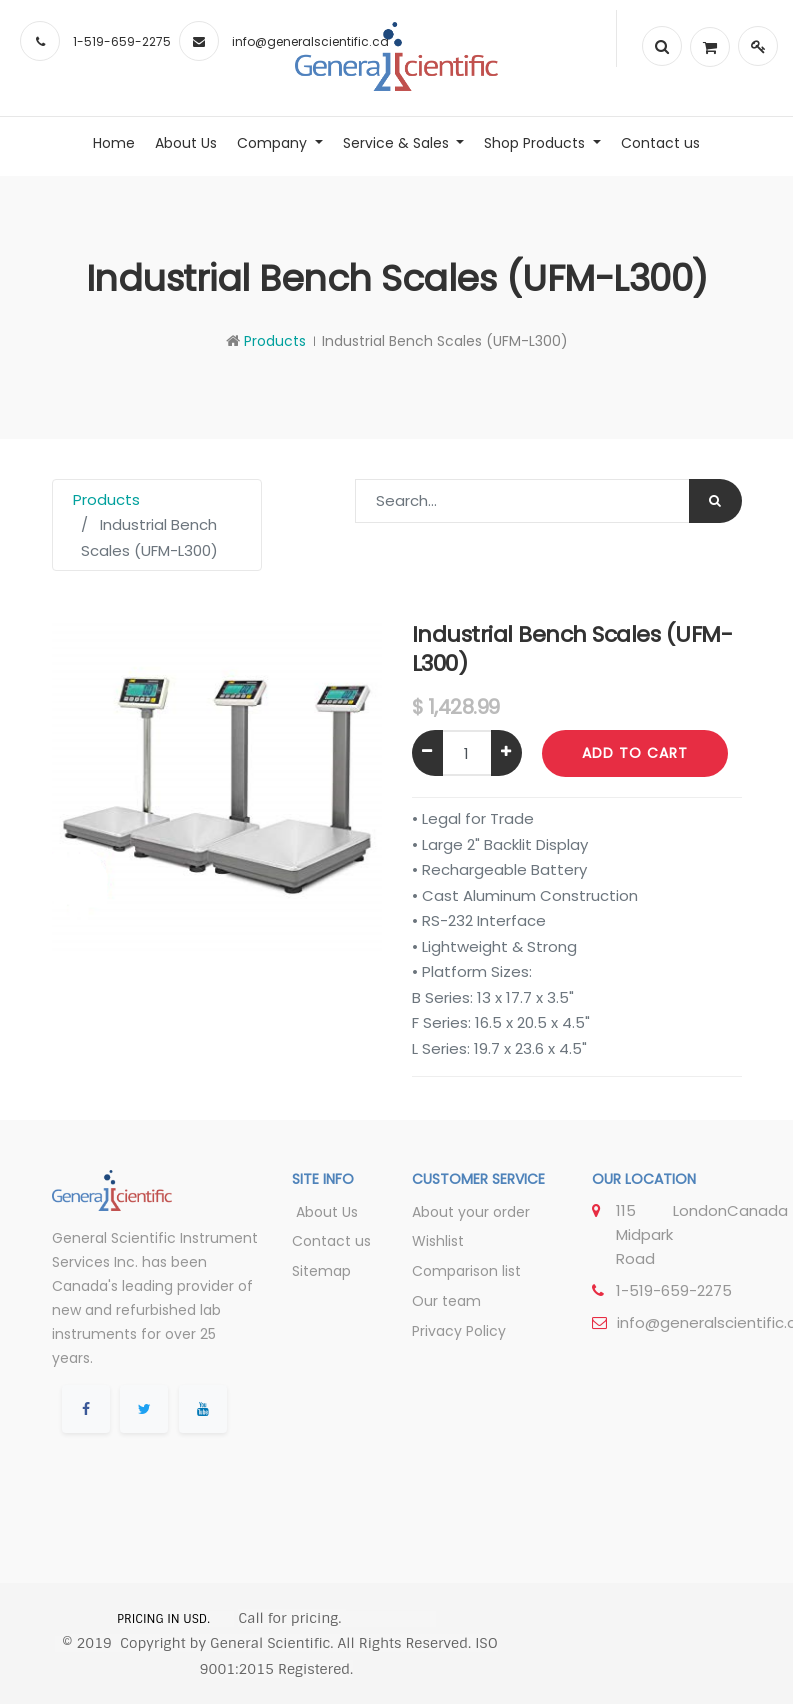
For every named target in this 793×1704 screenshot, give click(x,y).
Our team (446, 1301)
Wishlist (438, 1241)
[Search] (715, 501)
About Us (325, 1212)
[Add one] (506, 753)
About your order (471, 1212)
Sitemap (321, 1271)
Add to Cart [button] (635, 753)
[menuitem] (114, 143)
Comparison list (466, 1271)
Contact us (331, 1241)
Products (275, 341)
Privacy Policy (459, 1331)
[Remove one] (427, 753)
